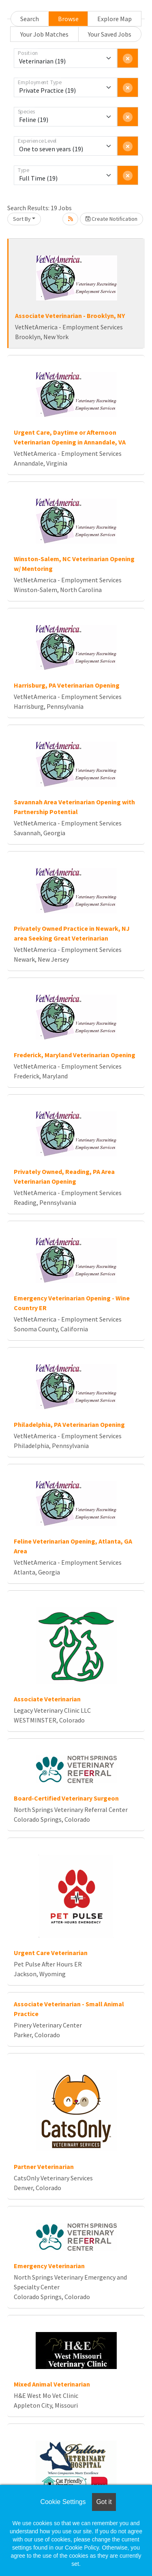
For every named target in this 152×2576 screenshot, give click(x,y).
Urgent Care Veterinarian (51, 1953)
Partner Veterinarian (44, 2166)
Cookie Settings (63, 2501)
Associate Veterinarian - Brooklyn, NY (70, 315)
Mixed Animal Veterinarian (52, 2384)
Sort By (22, 218)
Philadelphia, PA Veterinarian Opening (69, 1424)
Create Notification (111, 218)
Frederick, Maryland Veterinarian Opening (74, 1055)
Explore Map (114, 19)
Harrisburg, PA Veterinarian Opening (67, 685)
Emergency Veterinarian (49, 2266)
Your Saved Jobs (109, 34)
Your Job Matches (44, 34)
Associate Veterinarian (47, 1699)
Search (29, 19)
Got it (103, 2501)
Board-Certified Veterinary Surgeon (66, 1798)
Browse (68, 19)
